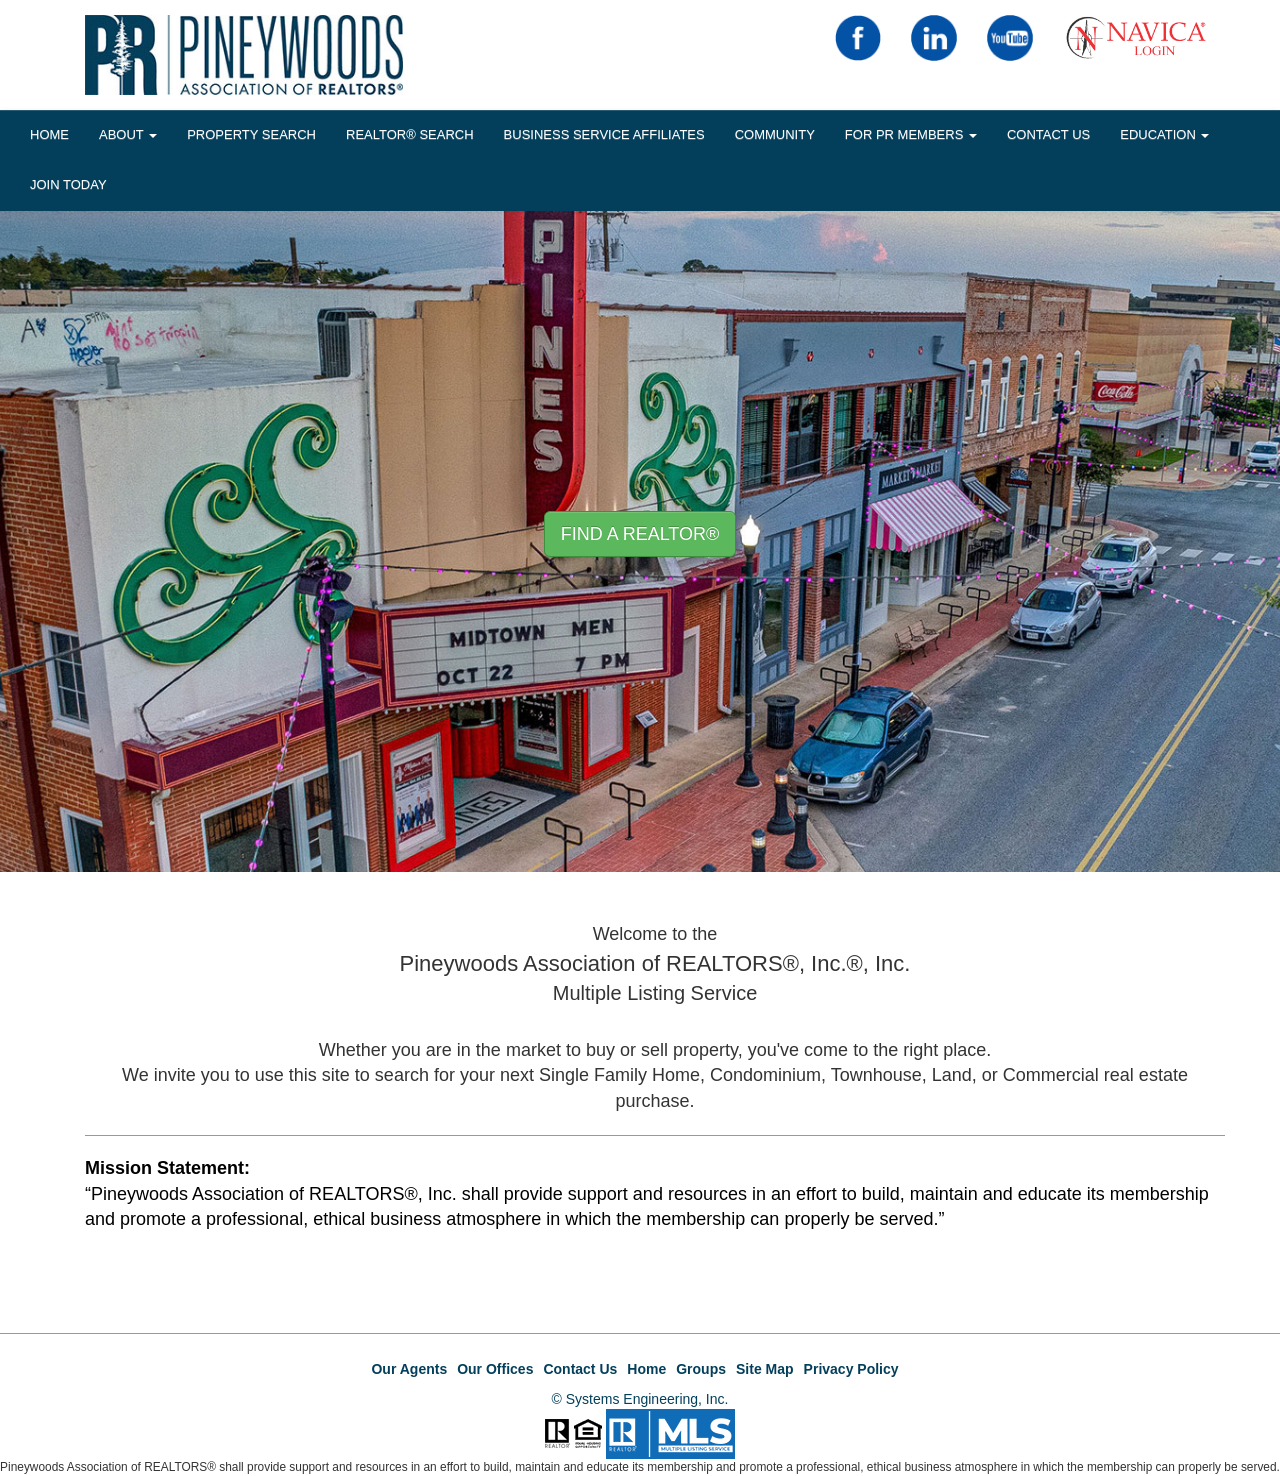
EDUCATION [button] (1164, 134)
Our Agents (409, 1369)
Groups (701, 1369)
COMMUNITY (775, 134)
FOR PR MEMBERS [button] (911, 134)
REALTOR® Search (410, 134)
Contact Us (1048, 134)
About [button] (128, 134)
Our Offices (495, 1369)
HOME (49, 134)
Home (646, 1369)
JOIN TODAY (68, 184)
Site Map (765, 1369)
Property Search (251, 134)
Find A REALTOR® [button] (640, 534)
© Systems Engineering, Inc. (640, 1399)
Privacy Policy (851, 1369)
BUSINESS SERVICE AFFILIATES (604, 134)
